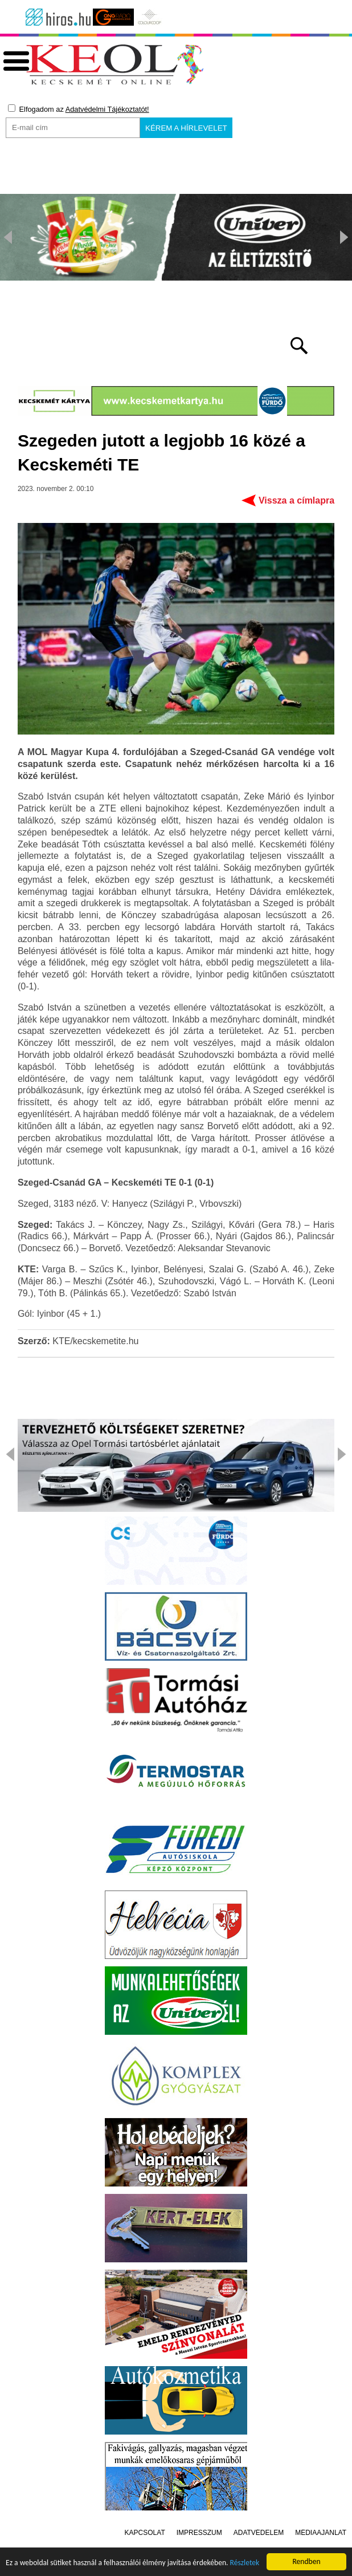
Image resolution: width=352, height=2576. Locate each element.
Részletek (245, 2565)
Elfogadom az (78, 108)
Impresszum (199, 2533)
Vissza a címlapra (296, 500)
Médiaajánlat (320, 2533)
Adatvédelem (259, 2533)
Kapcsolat (145, 2533)
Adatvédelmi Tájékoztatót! (107, 109)
